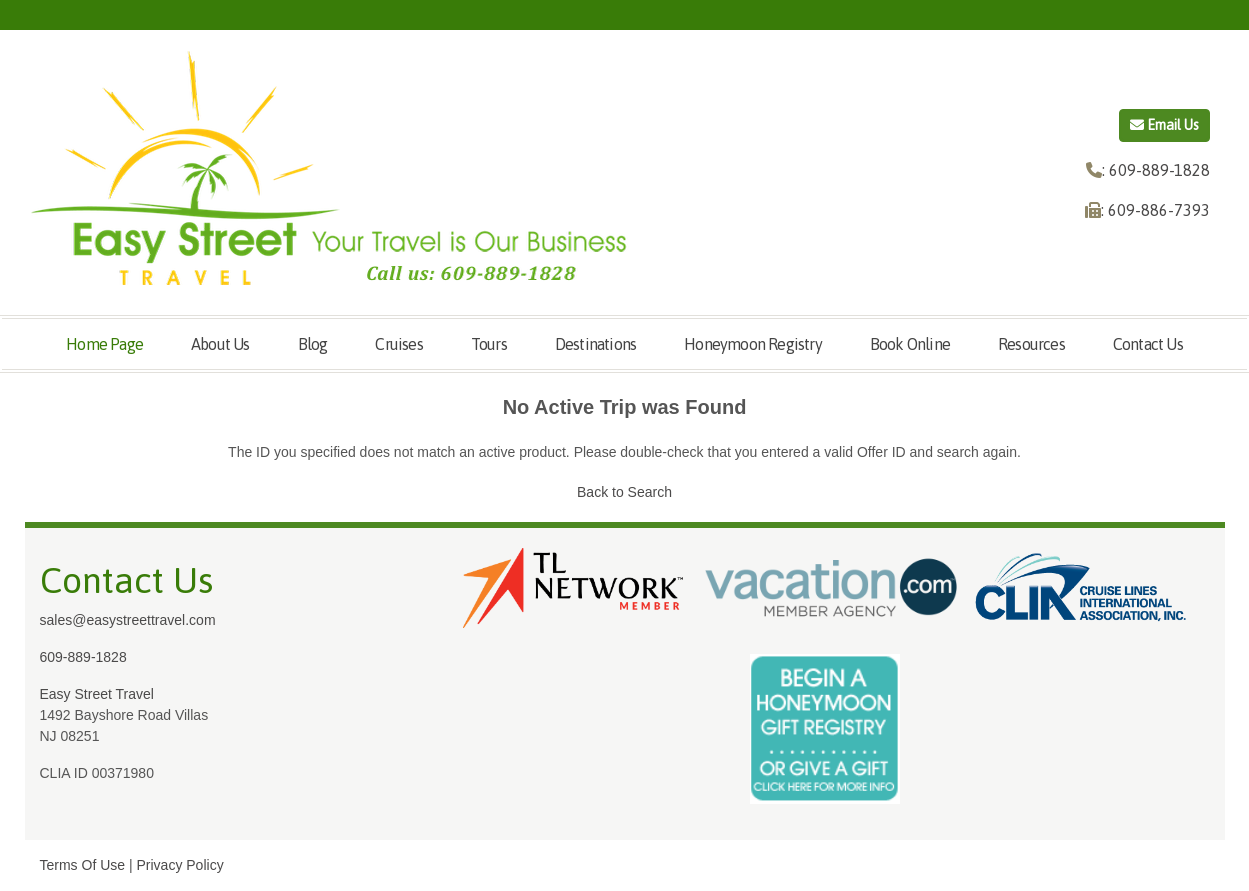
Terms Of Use (83, 865)
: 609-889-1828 (1156, 170)
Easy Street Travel (97, 694)
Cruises (398, 344)
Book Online (910, 344)
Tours (489, 344)
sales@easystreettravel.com (128, 620)
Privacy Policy (180, 865)
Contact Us (1148, 344)
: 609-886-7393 (1155, 210)
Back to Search (624, 492)
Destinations (595, 344)
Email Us (1164, 125)
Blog (313, 344)
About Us (220, 344)
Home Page (104, 344)
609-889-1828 (83, 657)
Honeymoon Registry (753, 344)
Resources (1031, 344)
